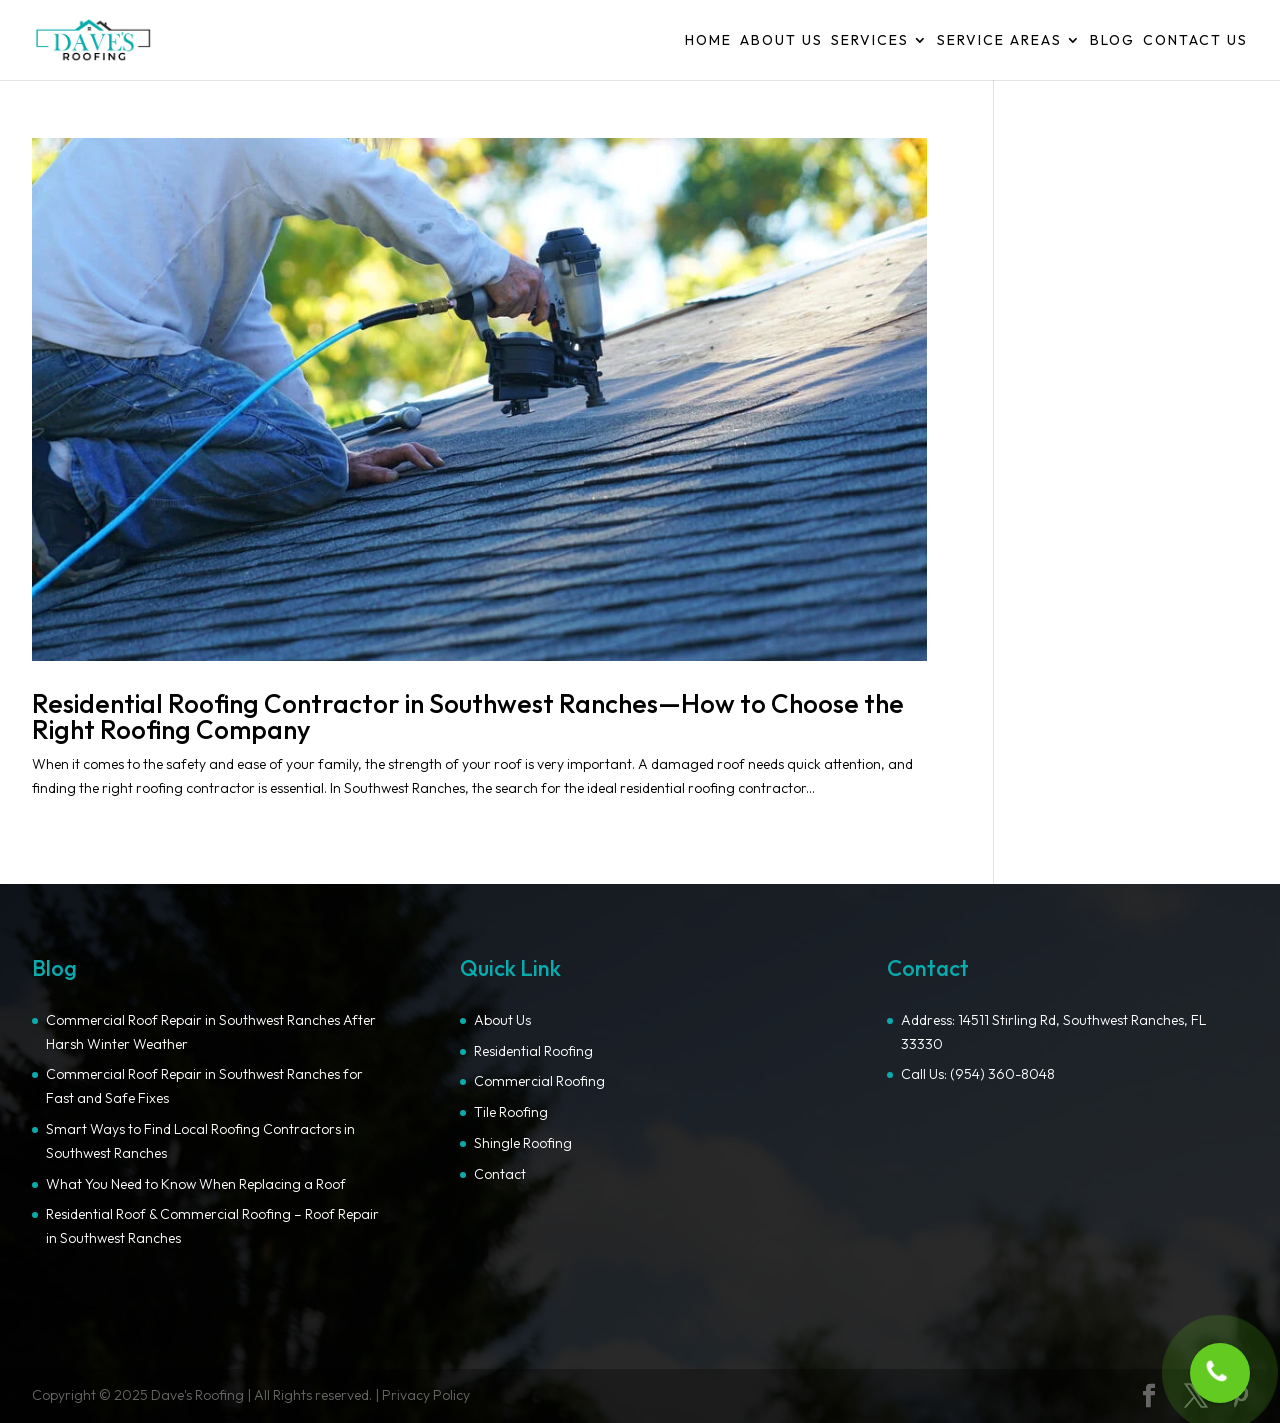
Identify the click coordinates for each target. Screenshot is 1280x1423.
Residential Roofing (533, 1051)
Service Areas (999, 41)
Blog (1112, 41)
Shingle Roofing (523, 1143)
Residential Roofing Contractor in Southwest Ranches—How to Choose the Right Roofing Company (468, 716)
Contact (500, 1174)
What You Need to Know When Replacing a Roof (196, 1184)
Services (870, 41)
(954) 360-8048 (1002, 1074)
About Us (781, 41)
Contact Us (1195, 41)
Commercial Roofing (539, 1081)
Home (708, 41)
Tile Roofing (511, 1112)
